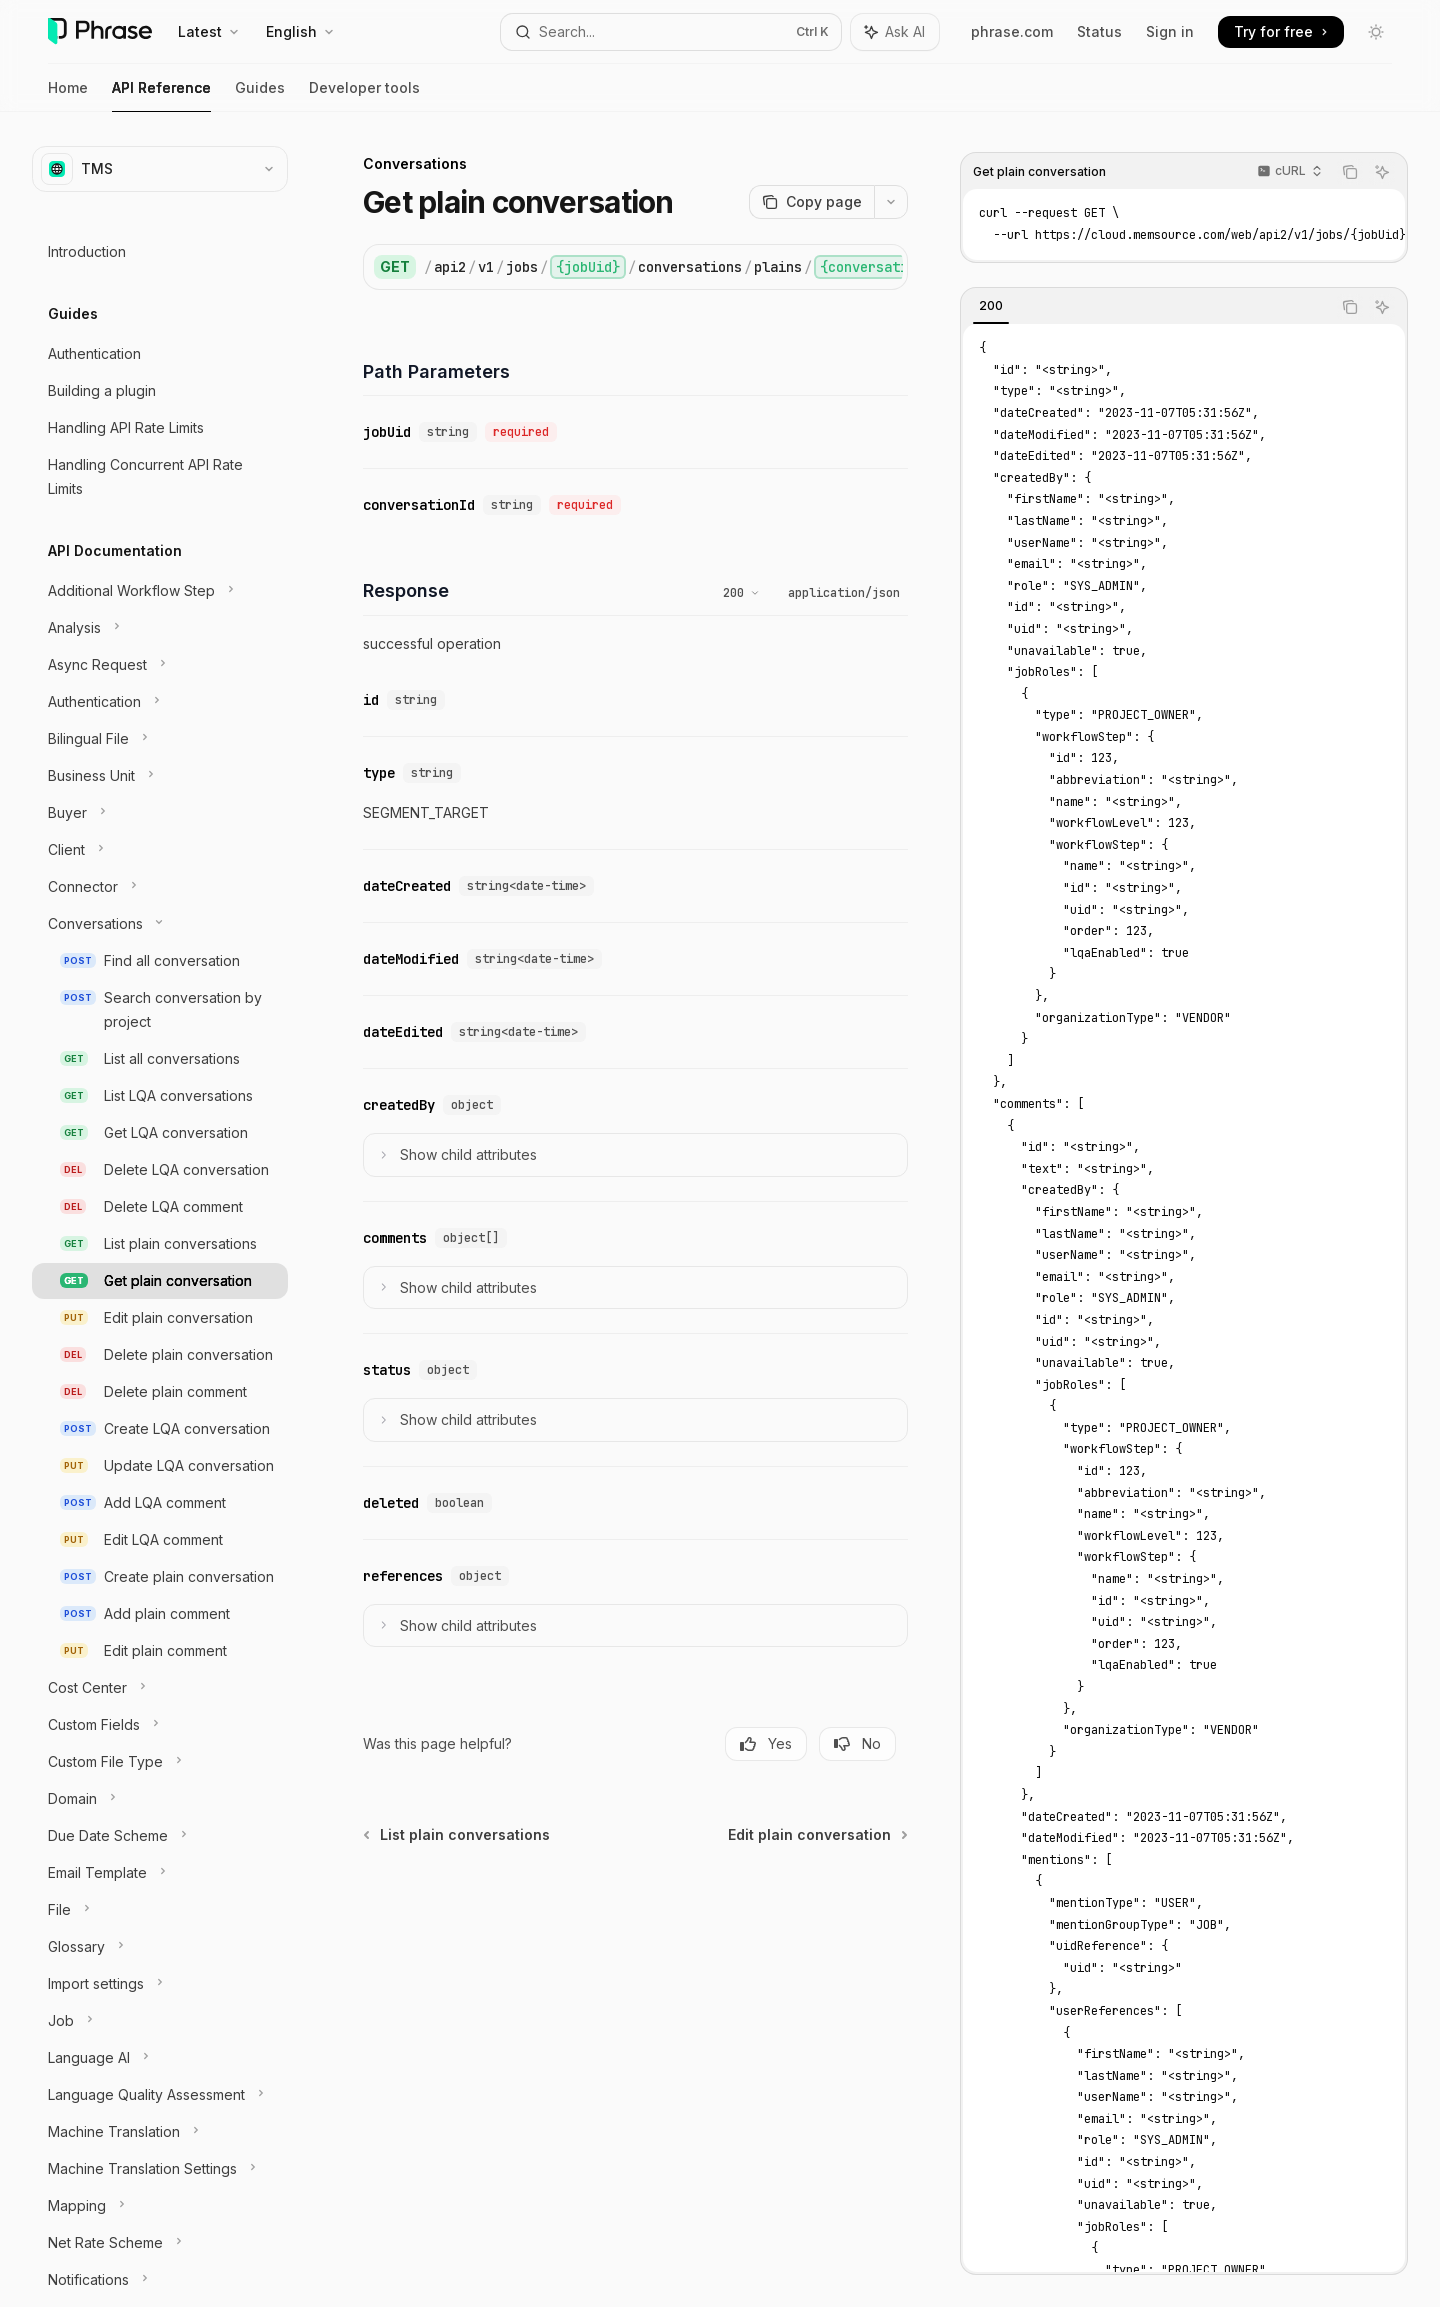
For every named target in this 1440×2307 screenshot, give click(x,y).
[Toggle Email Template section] (160, 1873)
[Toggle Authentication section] (160, 702)
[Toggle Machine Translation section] (160, 2132)
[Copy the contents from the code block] (1350, 172)
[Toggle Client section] (160, 850)
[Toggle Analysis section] (160, 628)
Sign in (1170, 31)
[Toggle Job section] (160, 2021)
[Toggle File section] (160, 1910)
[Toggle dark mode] (1376, 32)
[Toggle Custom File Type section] (160, 1762)
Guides (260, 95)
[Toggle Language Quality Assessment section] (160, 2095)
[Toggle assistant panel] (895, 32)
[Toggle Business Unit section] (160, 776)
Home (68, 95)
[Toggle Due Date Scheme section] (160, 1836)
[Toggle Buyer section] (160, 813)
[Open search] (670, 32)
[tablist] (1146, 307)
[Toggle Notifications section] (160, 2280)
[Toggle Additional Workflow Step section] (160, 591)
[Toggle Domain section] (160, 1799)
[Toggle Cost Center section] (160, 1688)
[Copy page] (811, 202)
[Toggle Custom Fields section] (160, 1725)
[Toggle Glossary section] (160, 1947)
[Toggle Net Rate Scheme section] (160, 2243)
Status (1099, 31)
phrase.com (1012, 31)
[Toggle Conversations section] (160, 924)
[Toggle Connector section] (160, 887)
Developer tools (364, 95)
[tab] (991, 306)
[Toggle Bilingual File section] (160, 739)
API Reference (161, 95)
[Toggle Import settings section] (160, 1984)
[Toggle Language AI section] (160, 2058)
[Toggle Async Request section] (160, 665)
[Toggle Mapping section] (160, 2206)
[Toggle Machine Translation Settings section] (160, 2169)
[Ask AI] (1382, 172)
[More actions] (891, 202)
